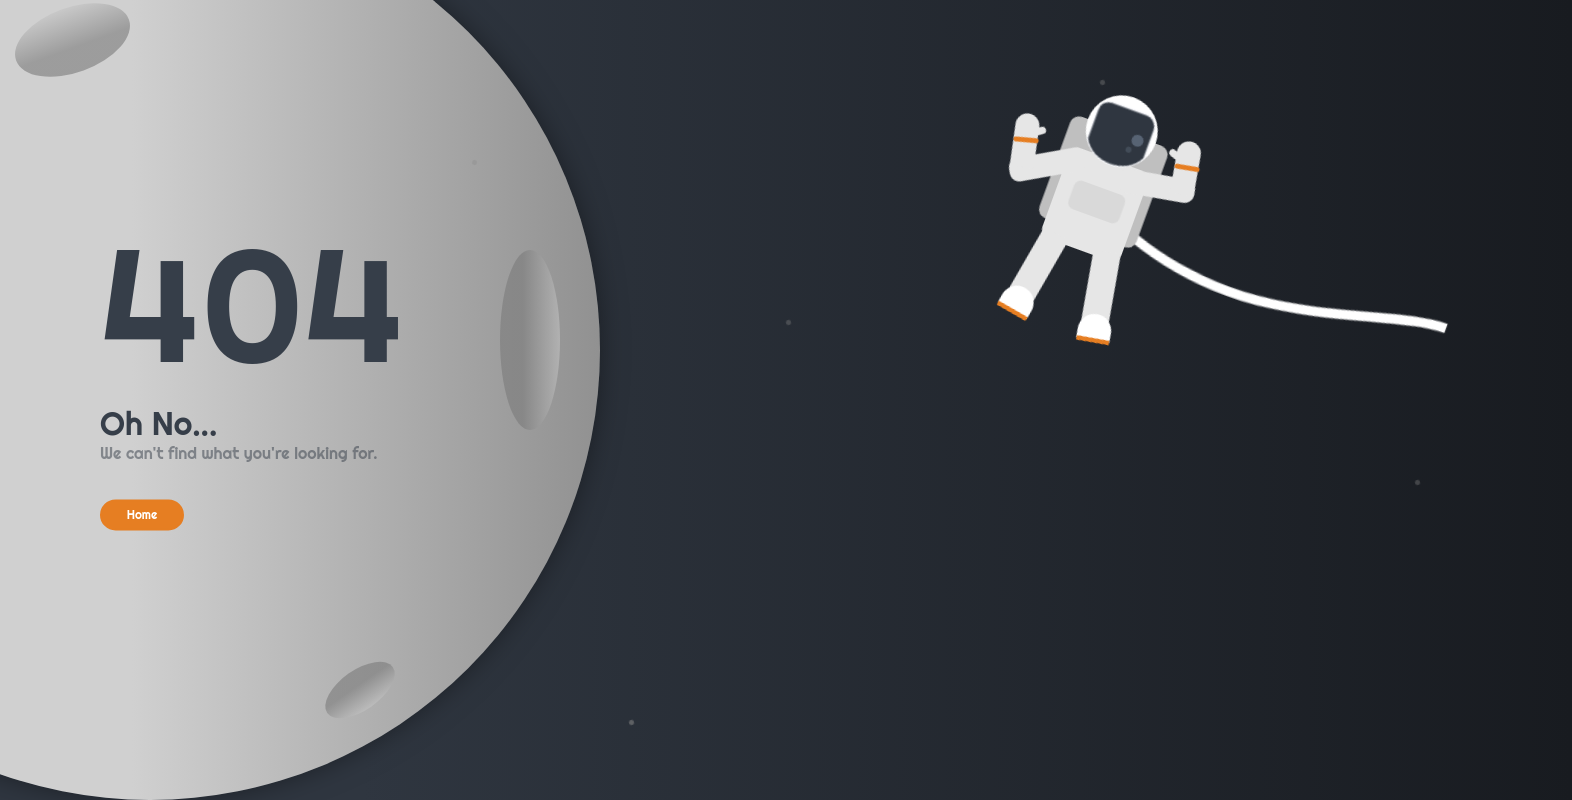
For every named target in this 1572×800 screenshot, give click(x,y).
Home (142, 514)
